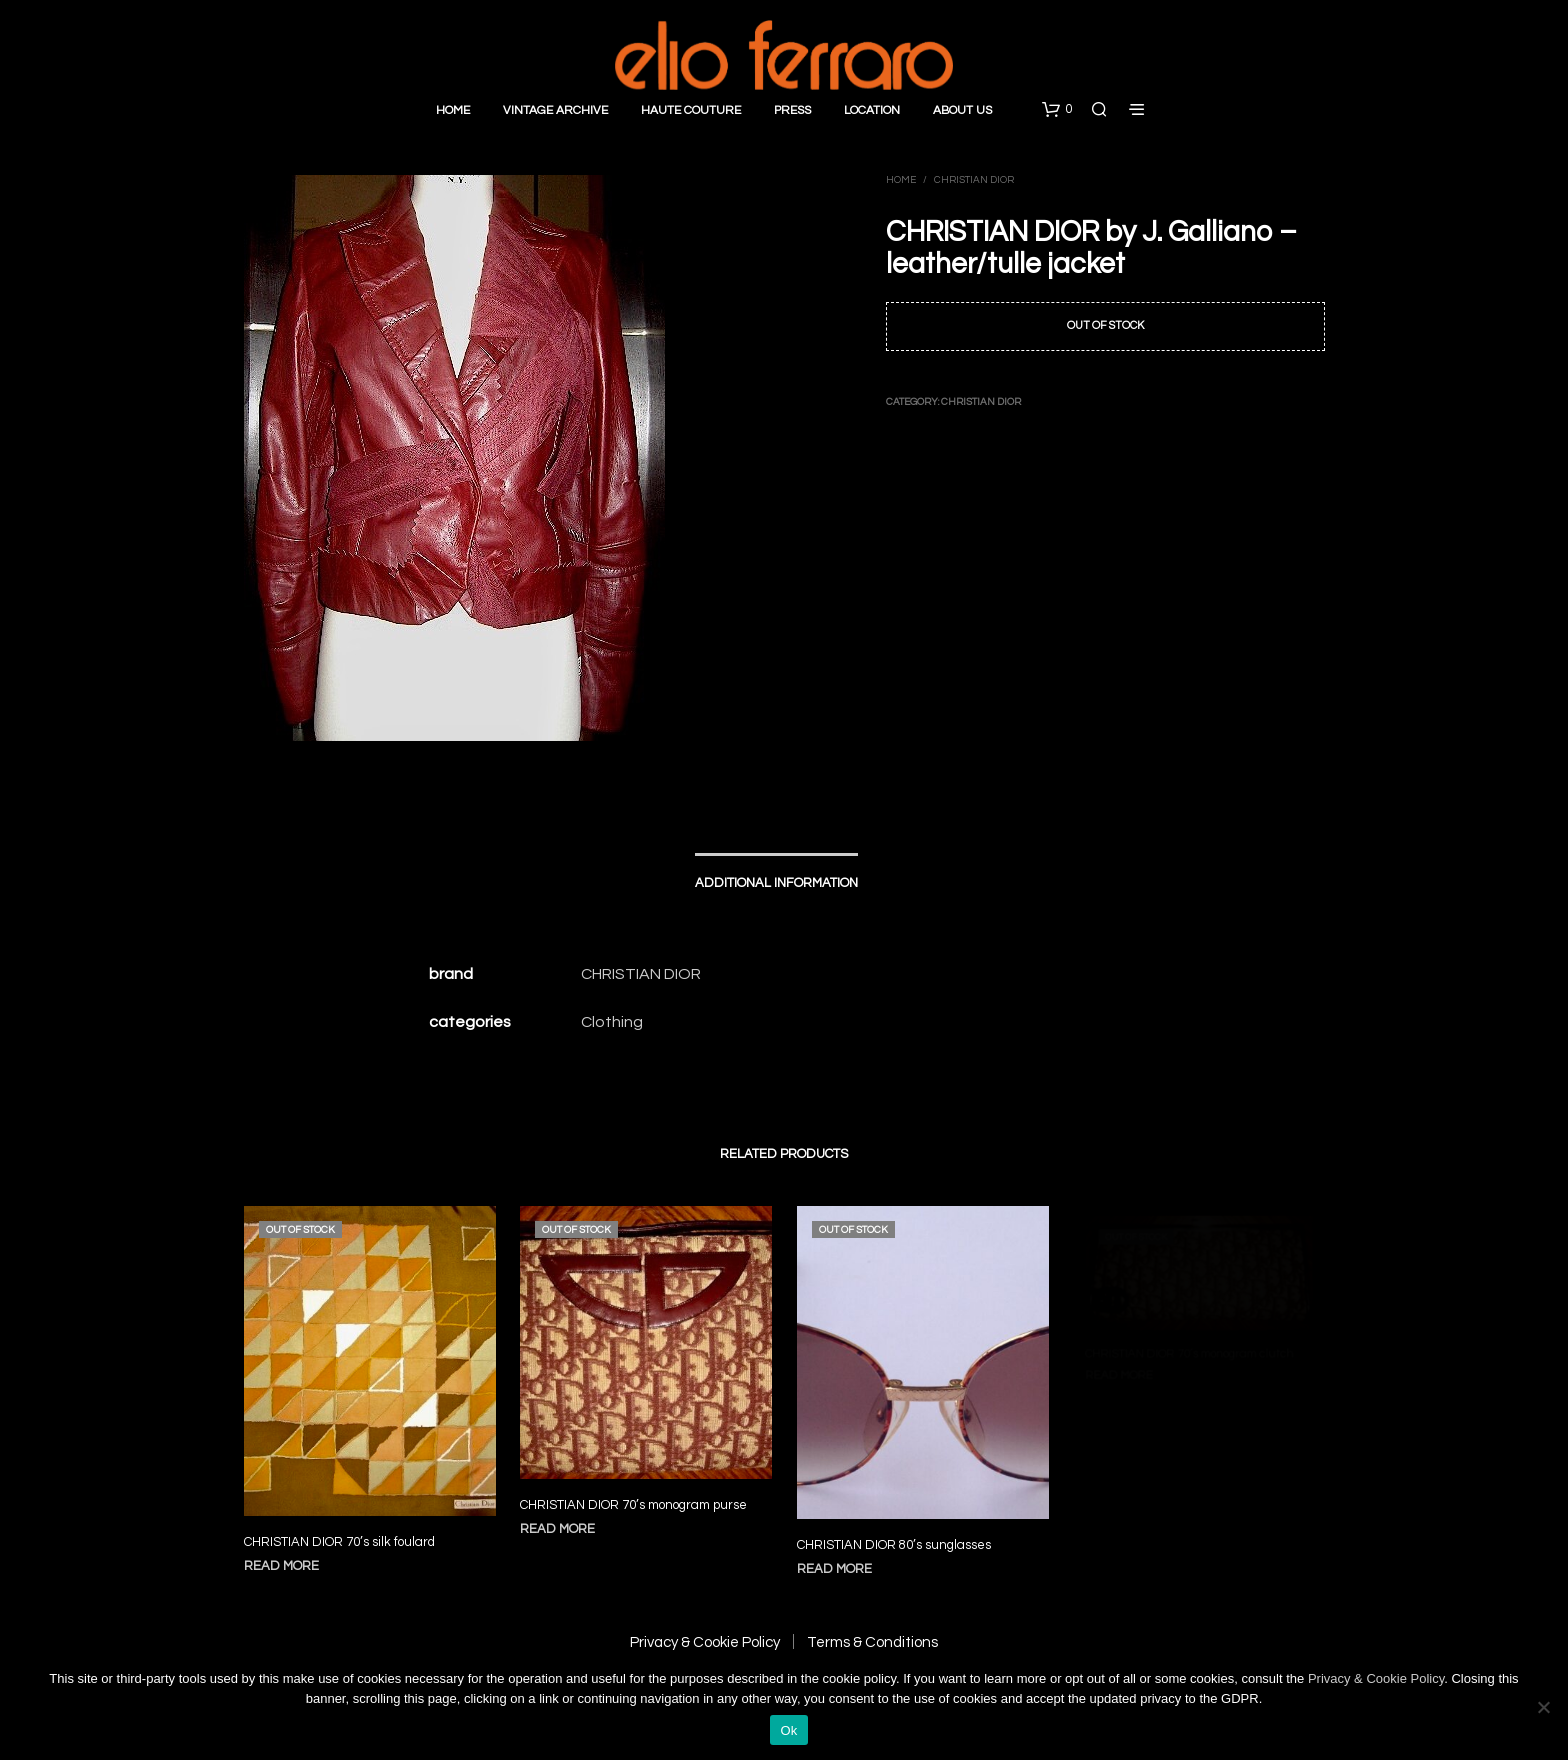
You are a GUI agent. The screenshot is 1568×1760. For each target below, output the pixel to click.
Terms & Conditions (872, 1642)
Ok (788, 1730)
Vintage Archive (555, 110)
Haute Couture (691, 110)
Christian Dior (974, 180)
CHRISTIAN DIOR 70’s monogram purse (634, 1496)
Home (453, 110)
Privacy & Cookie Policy (705, 1642)
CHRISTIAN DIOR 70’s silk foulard (339, 1542)
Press (792, 110)
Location (872, 110)
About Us (962, 110)
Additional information (776, 883)
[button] (1057, 110)
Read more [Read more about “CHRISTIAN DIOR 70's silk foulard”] (281, 1566)
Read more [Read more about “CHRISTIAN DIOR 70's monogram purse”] (564, 1518)
